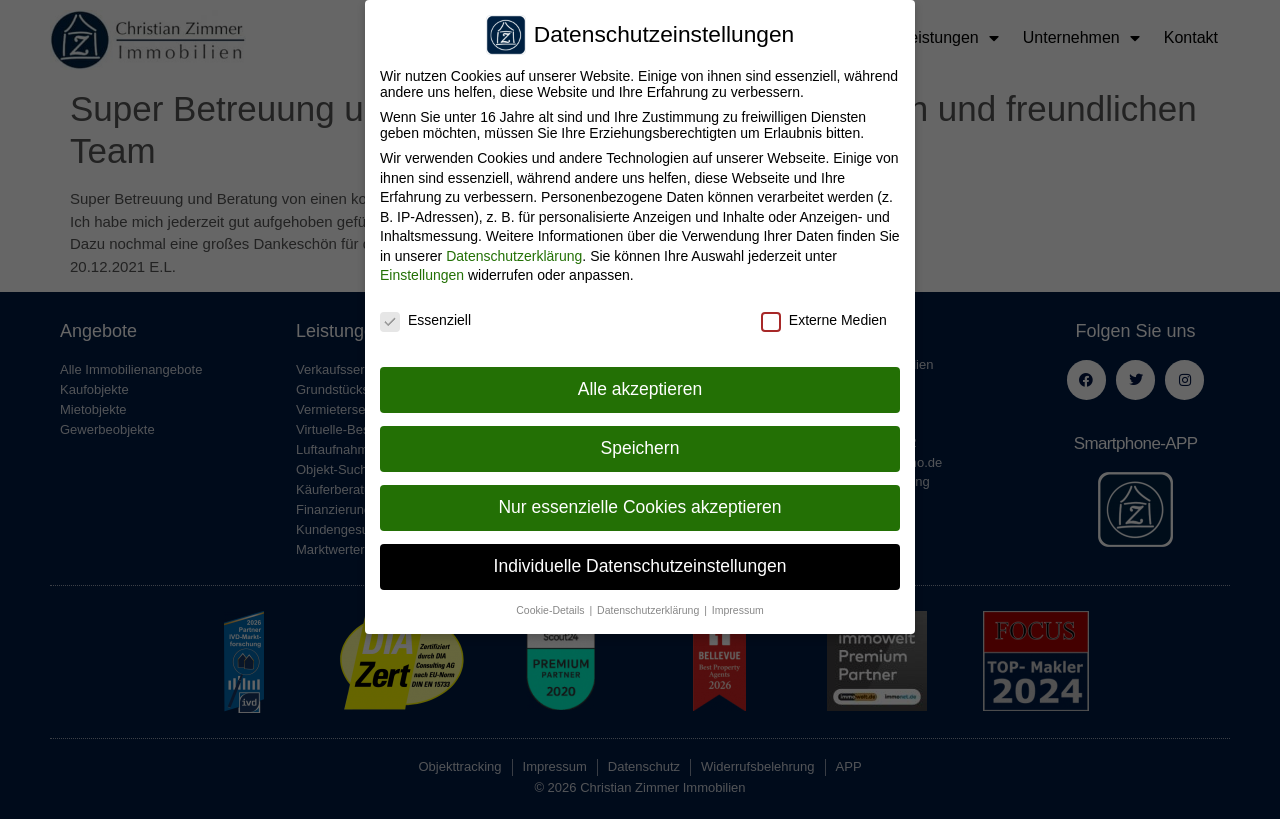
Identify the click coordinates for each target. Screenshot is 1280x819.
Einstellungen (422, 271)
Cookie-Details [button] (551, 605)
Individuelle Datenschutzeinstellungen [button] (640, 561)
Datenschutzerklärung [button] (649, 605)
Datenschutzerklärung (514, 251)
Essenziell (425, 315)
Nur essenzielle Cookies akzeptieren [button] (639, 502)
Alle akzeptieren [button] (640, 384)
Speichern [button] (640, 443)
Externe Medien (824, 315)
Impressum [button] (738, 605)
